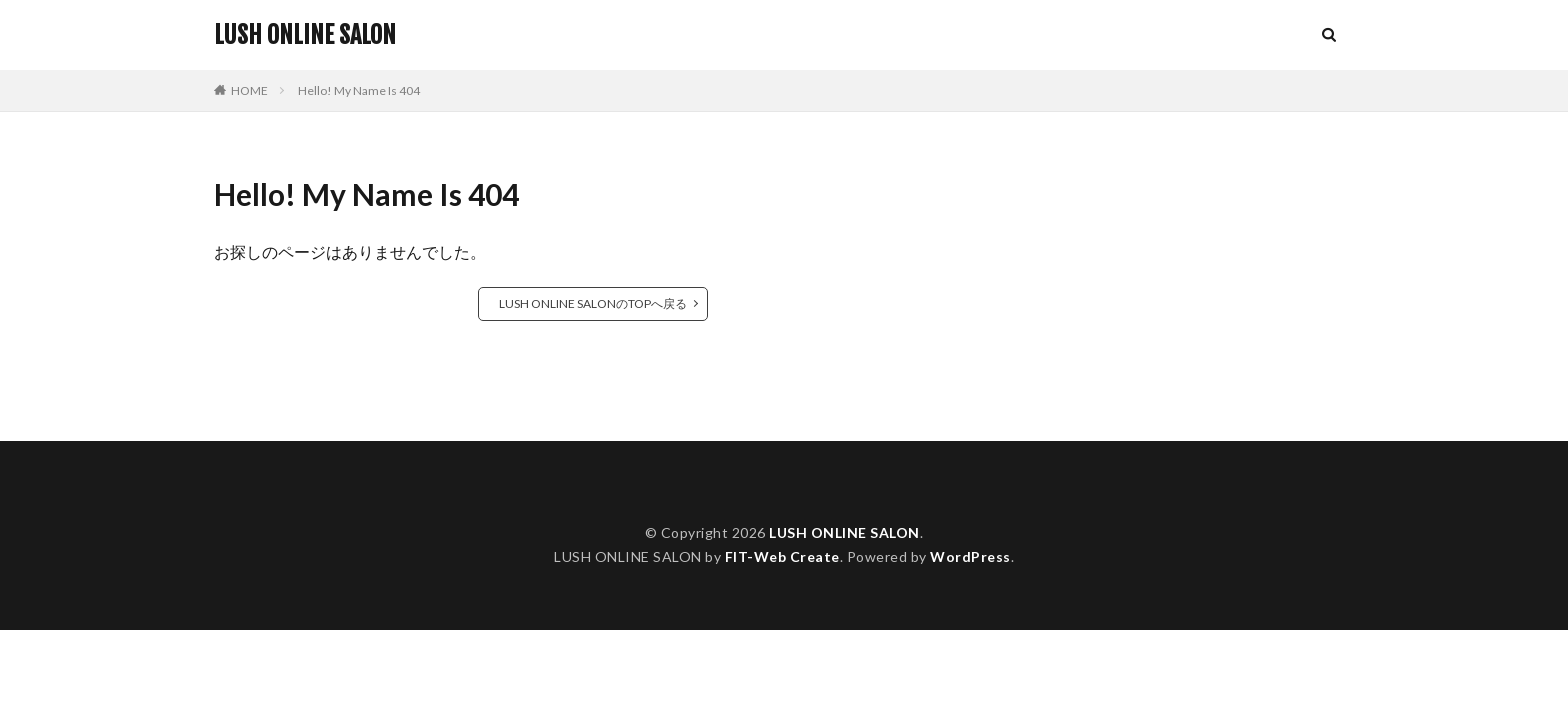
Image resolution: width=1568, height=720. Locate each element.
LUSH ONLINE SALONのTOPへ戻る (593, 303)
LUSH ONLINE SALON (305, 35)
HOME (249, 90)
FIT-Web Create (782, 556)
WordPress (970, 556)
